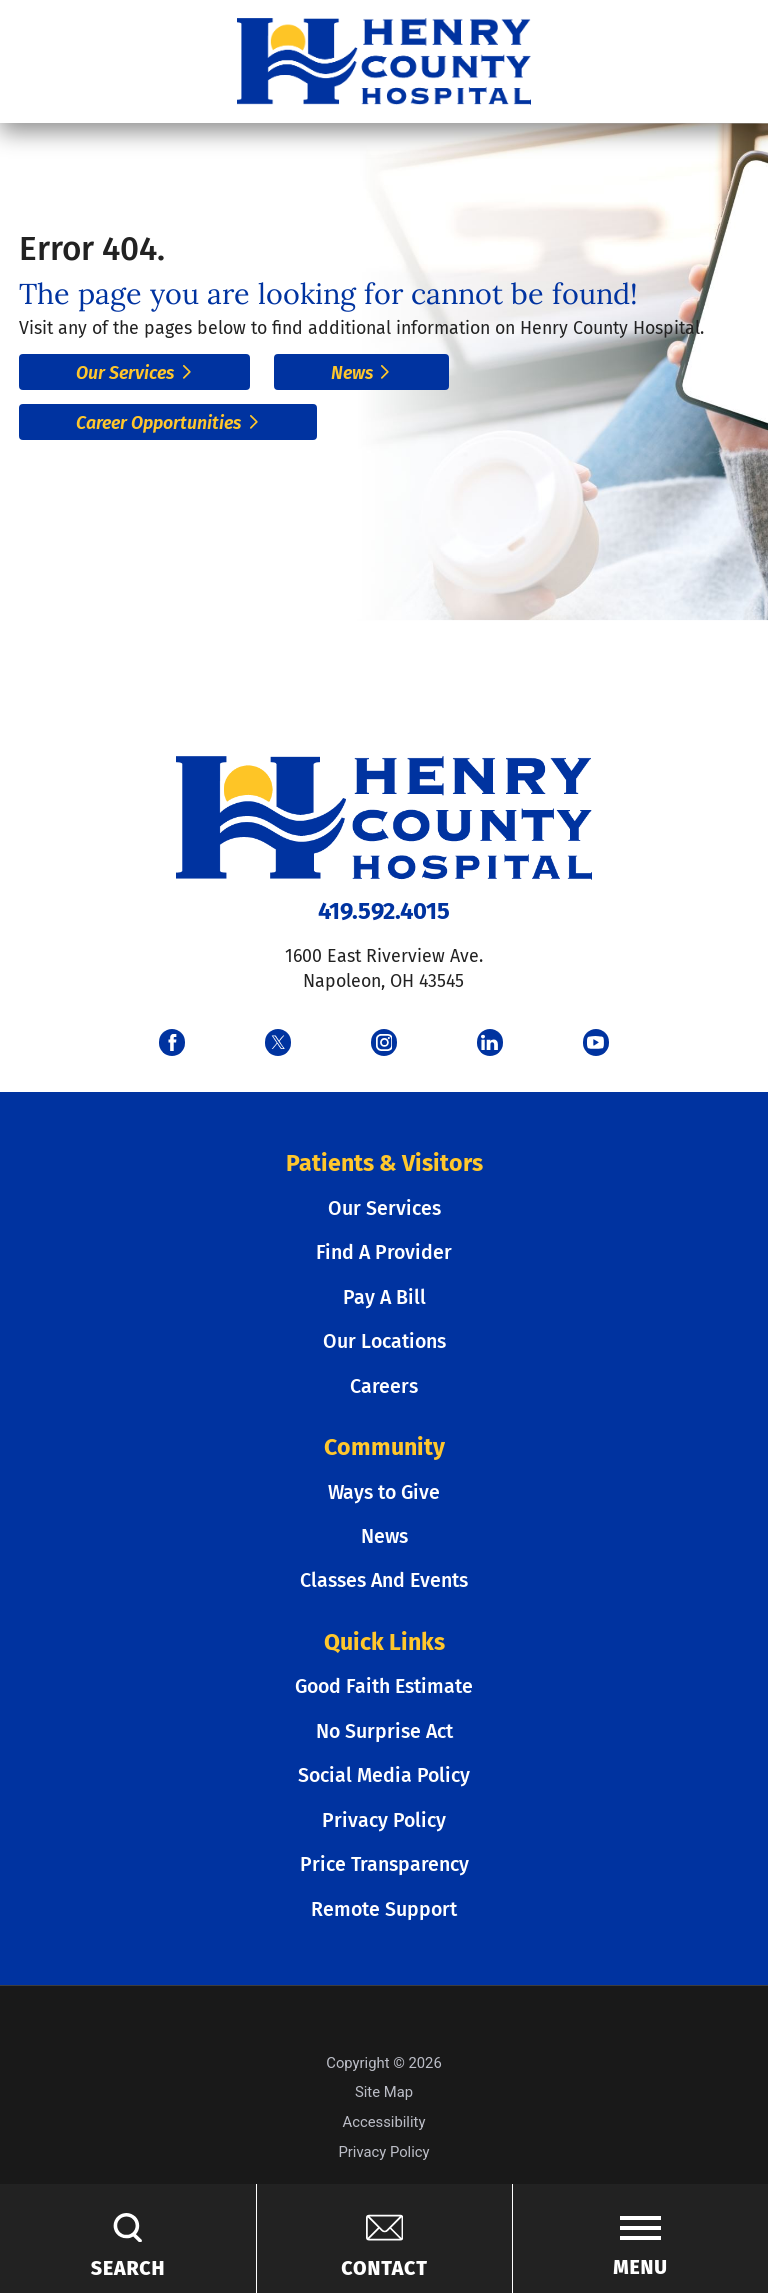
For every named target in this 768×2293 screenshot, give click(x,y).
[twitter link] (278, 1042)
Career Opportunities (168, 423)
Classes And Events (384, 1580)
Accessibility (384, 2122)
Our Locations (384, 1341)
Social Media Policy (384, 1775)
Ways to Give (384, 1492)
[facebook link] (172, 1042)
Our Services (134, 373)
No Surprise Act (384, 1731)
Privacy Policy (384, 1820)
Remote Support (384, 1909)
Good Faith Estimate (384, 1686)
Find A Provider (384, 1252)
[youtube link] (596, 1042)
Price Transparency (384, 1864)
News (361, 373)
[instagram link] (384, 1042)
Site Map (384, 2092)
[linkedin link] (490, 1042)
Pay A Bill (384, 1297)
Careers (384, 1386)
